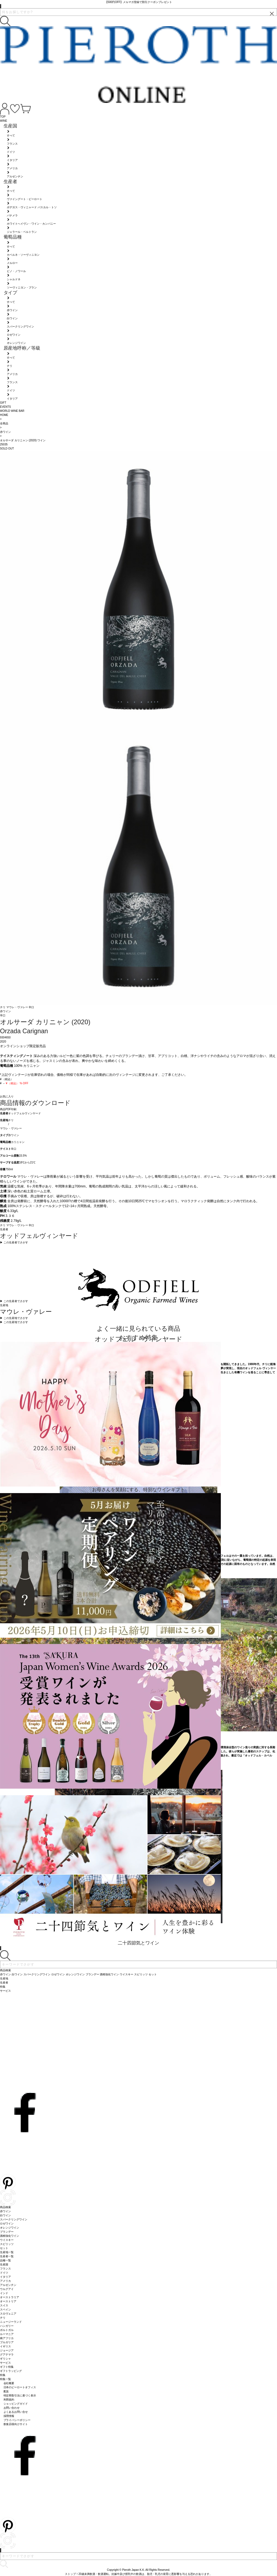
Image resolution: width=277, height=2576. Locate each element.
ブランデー (7, 2231)
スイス (4, 2305)
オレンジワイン (9, 2227)
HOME (4, 414)
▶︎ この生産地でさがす (14, 1318)
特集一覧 (5, 2379)
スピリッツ (7, 2244)
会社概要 (9, 2383)
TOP (2, 116)
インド (4, 2293)
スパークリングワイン (13, 2219)
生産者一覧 (7, 2256)
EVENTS (5, 406)
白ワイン (5, 2215)
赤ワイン (13, 1135)
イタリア (5, 2276)
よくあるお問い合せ (16, 2411)
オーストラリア (9, 2297)
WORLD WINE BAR (12, 410)
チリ (3, 1007)
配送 (6, 2391)
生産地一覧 (7, 2252)
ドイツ (4, 2272)
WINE (3, 120)
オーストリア (8, 2301)
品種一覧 (5, 2260)
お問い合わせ (12, 2407)
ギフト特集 (7, 2366)
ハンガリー (7, 2325)
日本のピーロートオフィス (20, 2387)
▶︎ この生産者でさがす (14, 1242)
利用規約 (9, 2399)
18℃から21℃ (27, 1162)
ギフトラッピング (11, 2370)
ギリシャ (5, 2358)
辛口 (31, 1007)
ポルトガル (7, 2329)
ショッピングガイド (16, 2403)
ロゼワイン (7, 2223)
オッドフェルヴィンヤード (24, 1113)
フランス (5, 2268)
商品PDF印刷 (8, 1109)
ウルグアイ (7, 2289)
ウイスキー (7, 2239)
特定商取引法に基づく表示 (20, 2395)
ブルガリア (7, 2342)
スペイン (5, 2309)
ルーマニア (7, 2334)
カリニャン (18, 1141)
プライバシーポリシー (17, 2420)
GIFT (3, 402)
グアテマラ (7, 2354)
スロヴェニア (8, 2313)
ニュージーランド (11, 2321)
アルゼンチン (8, 2284)
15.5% (23, 1155)
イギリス (5, 2346)
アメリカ (5, 2280)
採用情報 (9, 2415)
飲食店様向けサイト (16, 2424)
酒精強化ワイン (9, 2235)
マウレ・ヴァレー (17, 1007)
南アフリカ (7, 2338)
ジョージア (7, 2350)
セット (4, 2248)
